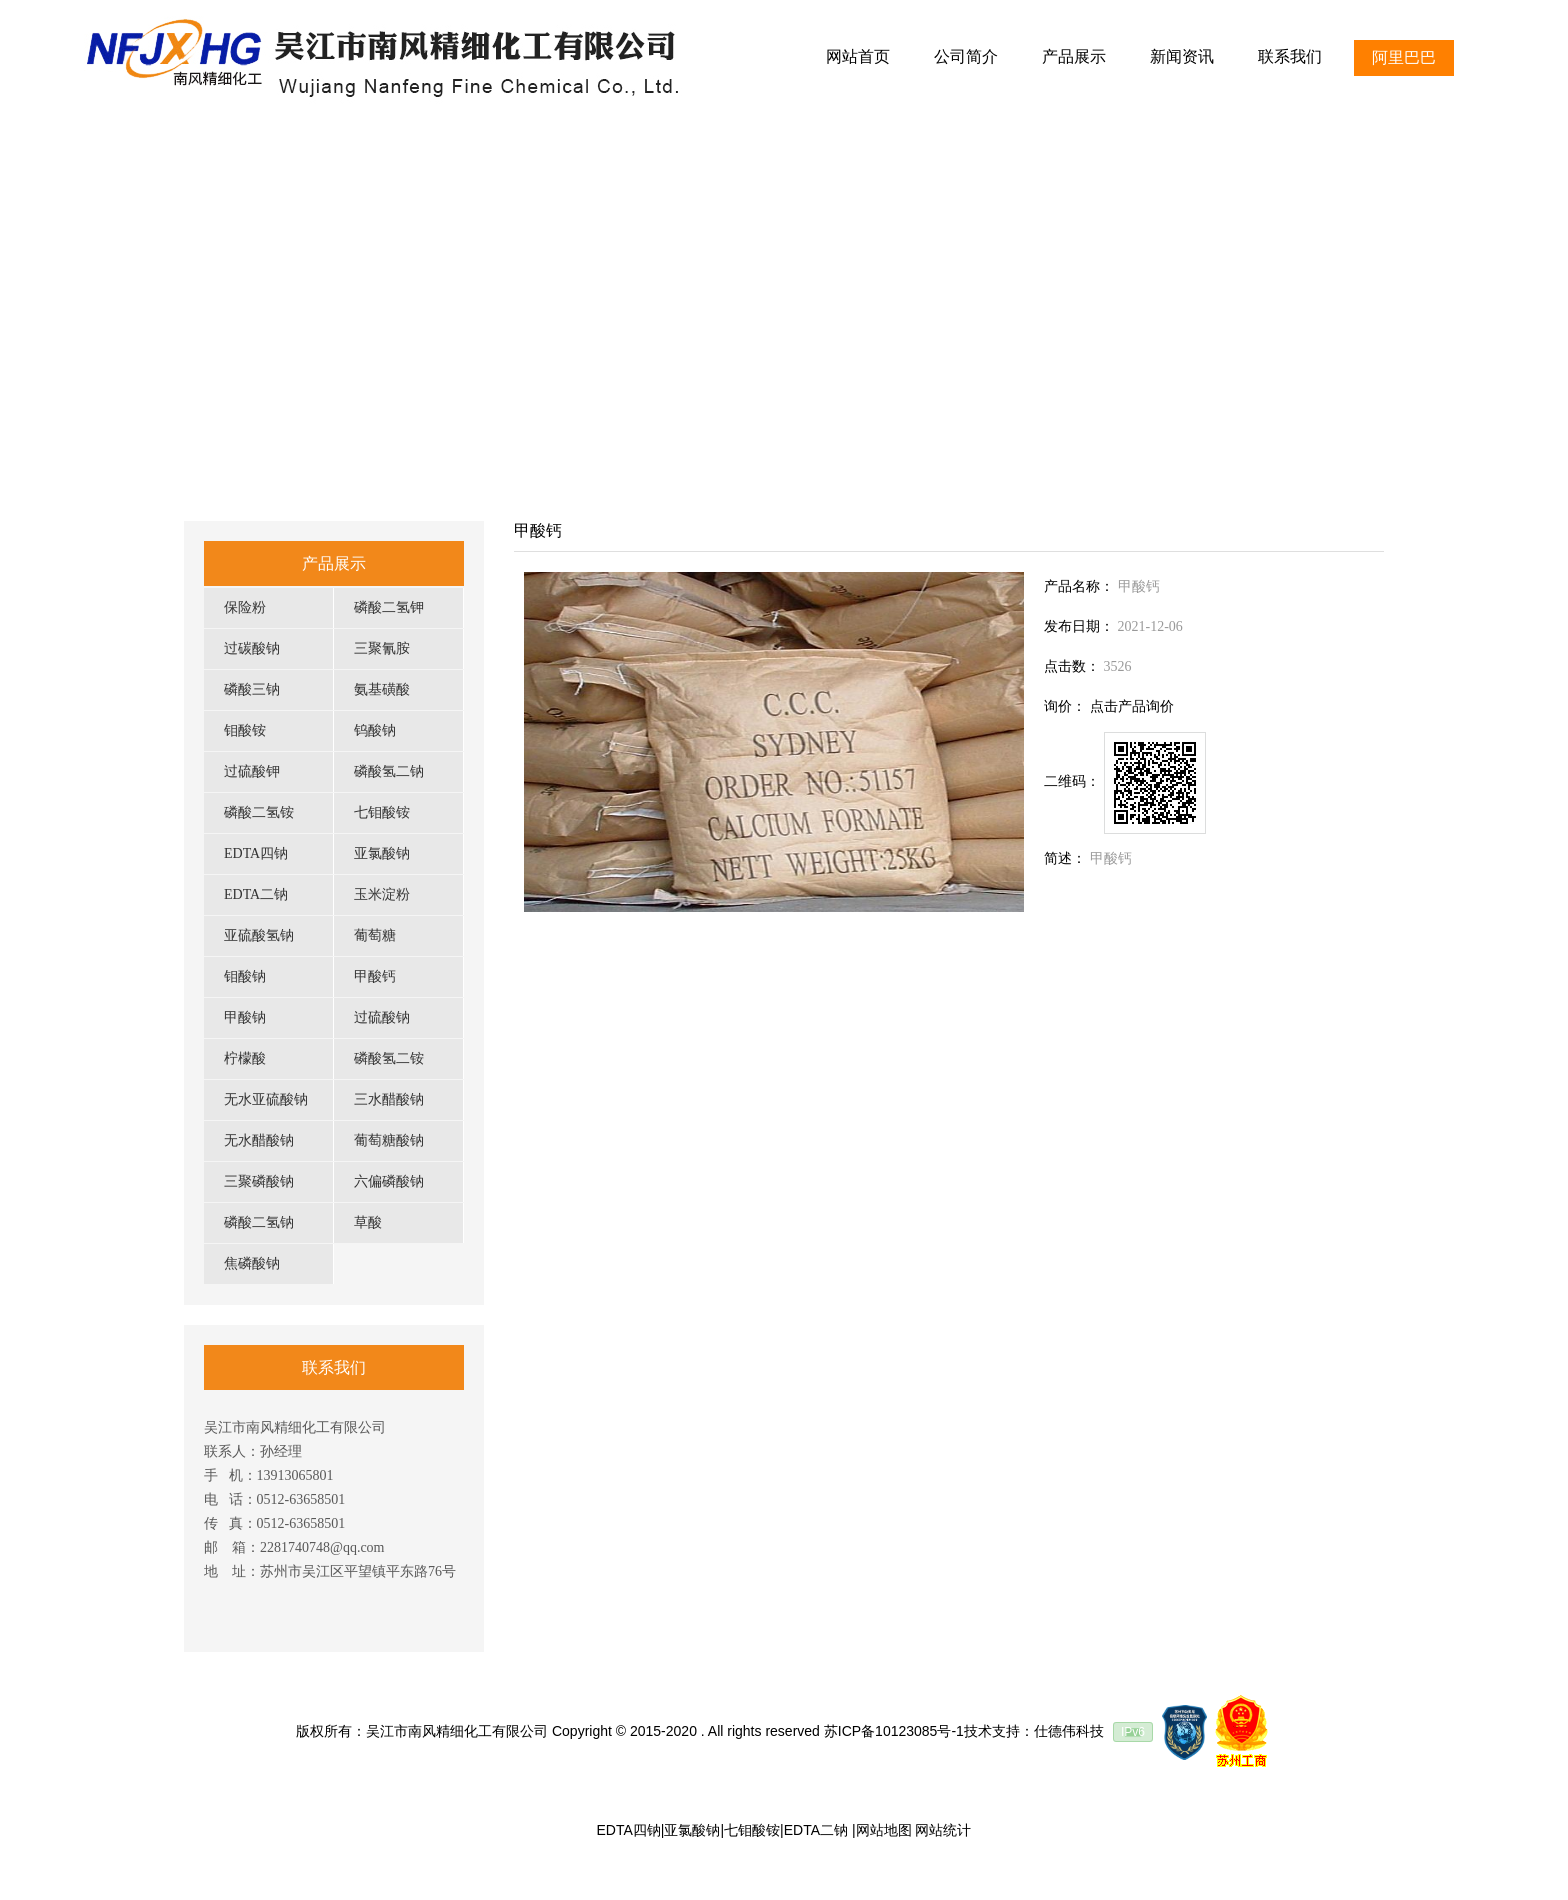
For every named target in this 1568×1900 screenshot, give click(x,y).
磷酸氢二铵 (389, 1058)
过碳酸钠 (252, 648)
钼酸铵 (245, 730)
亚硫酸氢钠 (259, 935)
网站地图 (884, 1830)
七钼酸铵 (382, 812)
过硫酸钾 (252, 771)
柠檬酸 (245, 1058)
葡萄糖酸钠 (389, 1140)
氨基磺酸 (382, 689)
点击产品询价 (1132, 706)
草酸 (368, 1222)
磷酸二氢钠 (259, 1222)
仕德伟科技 (1069, 1731)
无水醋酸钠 (259, 1140)
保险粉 (245, 607)
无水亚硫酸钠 (266, 1099)
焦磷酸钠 (252, 1263)
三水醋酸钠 (389, 1099)
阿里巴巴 (1404, 57)
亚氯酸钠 (382, 853)
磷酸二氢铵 (259, 812)
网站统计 (943, 1830)
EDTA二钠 (256, 894)
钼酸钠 (245, 976)
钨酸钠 (375, 730)
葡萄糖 (375, 935)
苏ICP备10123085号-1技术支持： (929, 1731)
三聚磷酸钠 (259, 1181)
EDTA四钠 (256, 853)
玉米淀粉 (382, 894)
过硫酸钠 (382, 1017)
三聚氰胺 (382, 648)
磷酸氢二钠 (389, 771)
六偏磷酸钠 (389, 1181)
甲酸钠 (245, 1017)
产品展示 (334, 563)
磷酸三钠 (252, 689)
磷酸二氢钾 (389, 607)
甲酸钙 (375, 976)
